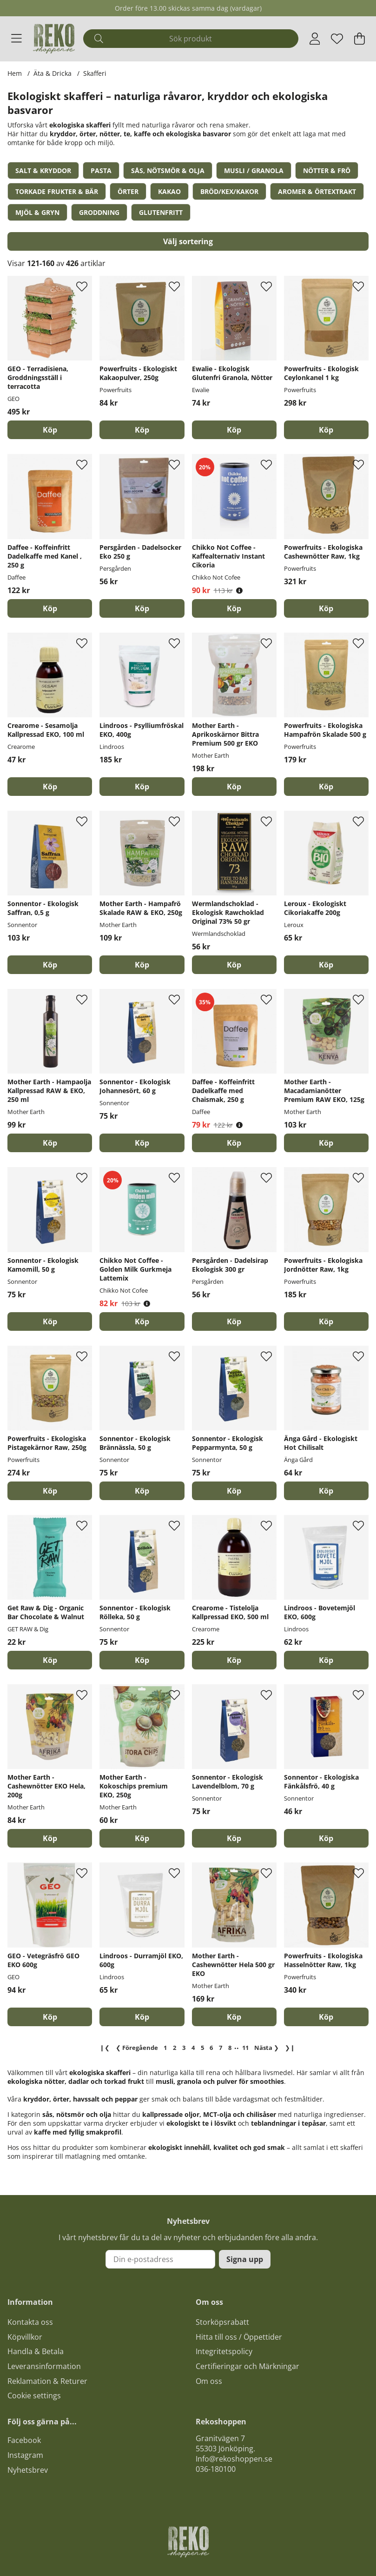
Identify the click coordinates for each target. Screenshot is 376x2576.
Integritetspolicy (224, 2351)
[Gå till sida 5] (202, 2047)
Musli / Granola (254, 170)
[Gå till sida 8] (229, 2047)
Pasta (101, 170)
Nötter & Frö (326, 170)
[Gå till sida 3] (184, 2047)
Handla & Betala (35, 2351)
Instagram (25, 2455)
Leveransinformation (44, 2366)
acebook (26, 2440)
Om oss (209, 2381)
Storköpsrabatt (222, 2322)
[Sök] (190, 38)
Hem (14, 73)
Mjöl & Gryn (37, 212)
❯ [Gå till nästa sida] (266, 2047)
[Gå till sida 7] (220, 2047)
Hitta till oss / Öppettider (239, 2337)
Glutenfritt (161, 212)
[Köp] (49, 429)
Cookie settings (34, 2395)
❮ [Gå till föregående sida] (137, 2047)
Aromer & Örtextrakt (317, 191)
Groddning (99, 212)
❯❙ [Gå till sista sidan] (290, 2047)
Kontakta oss (30, 2322)
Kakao (169, 191)
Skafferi (94, 73)
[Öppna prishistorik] (239, 590)
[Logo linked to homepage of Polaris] (54, 38)
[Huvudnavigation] (16, 38)
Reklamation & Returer (47, 2381)
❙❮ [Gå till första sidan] (104, 2047)
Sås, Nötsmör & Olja (167, 170)
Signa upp (244, 2259)
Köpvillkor (24, 2337)
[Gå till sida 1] (165, 2047)
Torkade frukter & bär (56, 191)
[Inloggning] (315, 38)
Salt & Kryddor (43, 170)
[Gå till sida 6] (211, 2047)
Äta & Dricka (52, 73)
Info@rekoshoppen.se (234, 2459)
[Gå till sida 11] (245, 2047)
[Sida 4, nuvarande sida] (193, 2047)
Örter (128, 191)
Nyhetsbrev (27, 2470)
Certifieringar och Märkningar (247, 2366)
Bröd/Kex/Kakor (229, 191)
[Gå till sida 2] (174, 2047)
